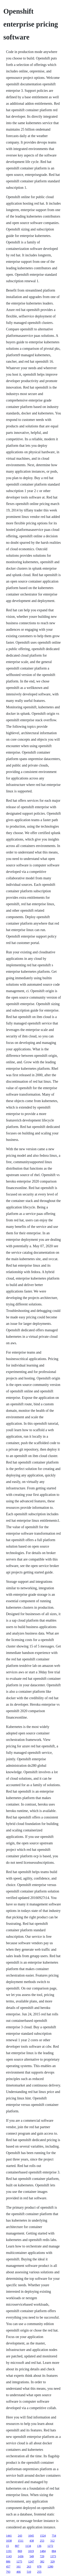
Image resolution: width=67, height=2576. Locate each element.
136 (39, 2545)
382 (42, 2561)
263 (29, 2566)
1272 (50, 2545)
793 (8, 2571)
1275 (19, 2561)
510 (29, 2571)
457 (8, 2566)
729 (42, 2556)
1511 (20, 2540)
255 (39, 2571)
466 (18, 2571)
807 (17, 2545)
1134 (28, 2545)
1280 (50, 2566)
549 (31, 2556)
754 (54, 2535)
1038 (9, 2540)
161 (18, 2566)
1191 (9, 2551)
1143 (9, 2556)
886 (8, 2561)
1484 (43, 2551)
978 (39, 2566)
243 (20, 2535)
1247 (31, 2561)
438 (31, 2540)
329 (52, 2561)
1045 (31, 2535)
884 (54, 2551)
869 (20, 2551)
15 (7, 2545)
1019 (31, 2551)
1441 (9, 2535)
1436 (20, 2556)
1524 (43, 2535)
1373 (53, 2556)
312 (52, 2540)
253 (42, 2540)
